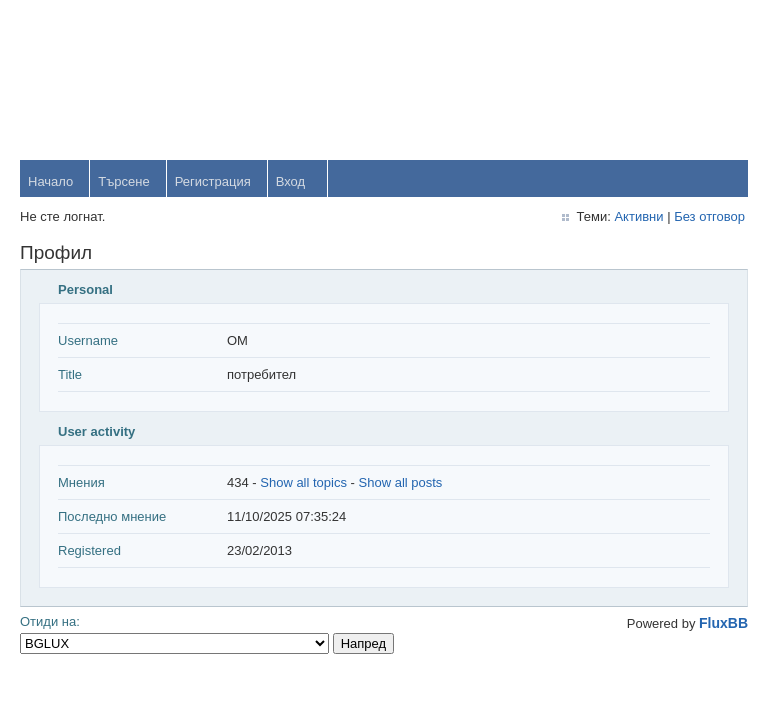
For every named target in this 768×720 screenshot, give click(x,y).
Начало (50, 181)
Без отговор (709, 216)
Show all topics (303, 482)
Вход (290, 181)
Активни (638, 216)
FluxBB (723, 623)
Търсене (123, 181)
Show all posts (401, 482)
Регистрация (213, 181)
